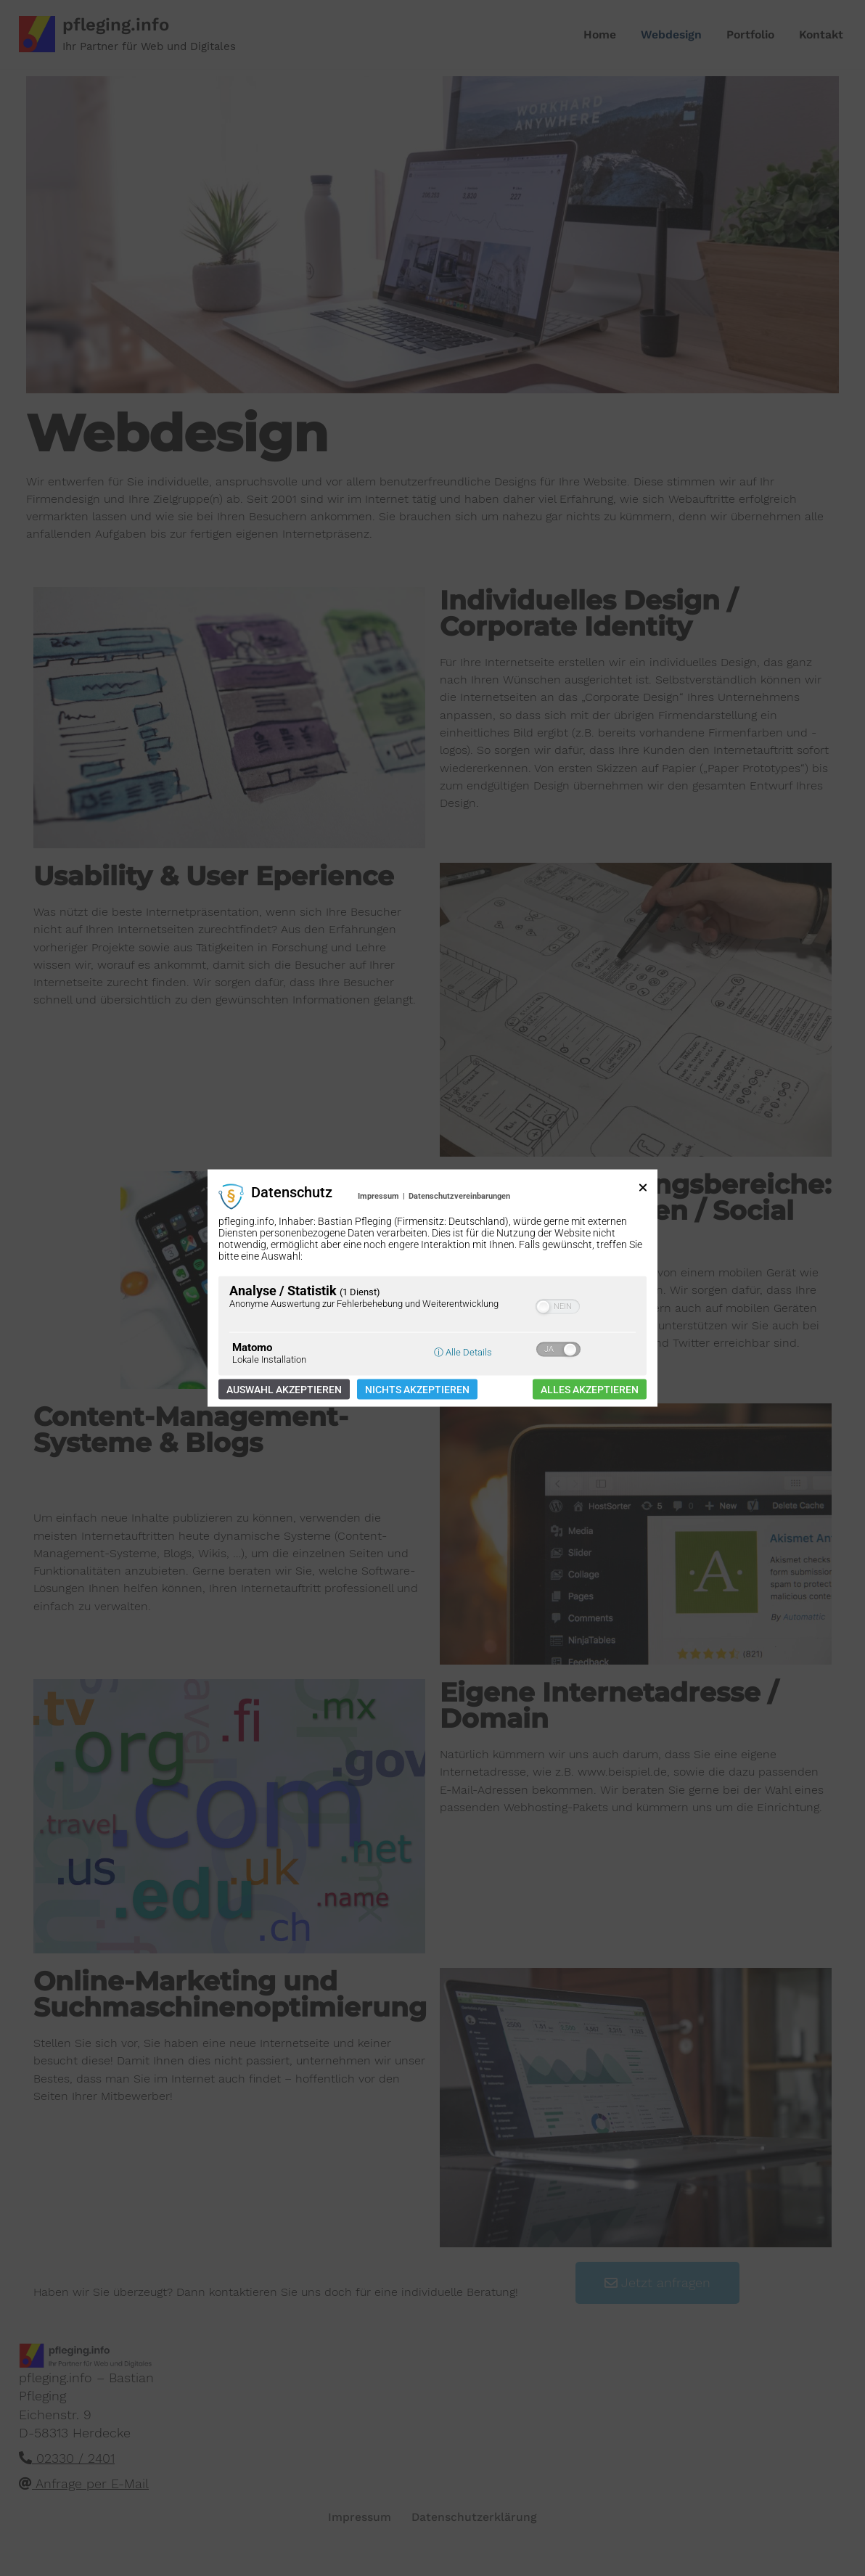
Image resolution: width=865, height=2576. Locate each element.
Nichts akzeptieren (417, 1389)
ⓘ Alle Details (463, 1351)
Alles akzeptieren (590, 1389)
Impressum (378, 1196)
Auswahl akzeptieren (284, 1389)
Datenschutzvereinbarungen (459, 1196)
